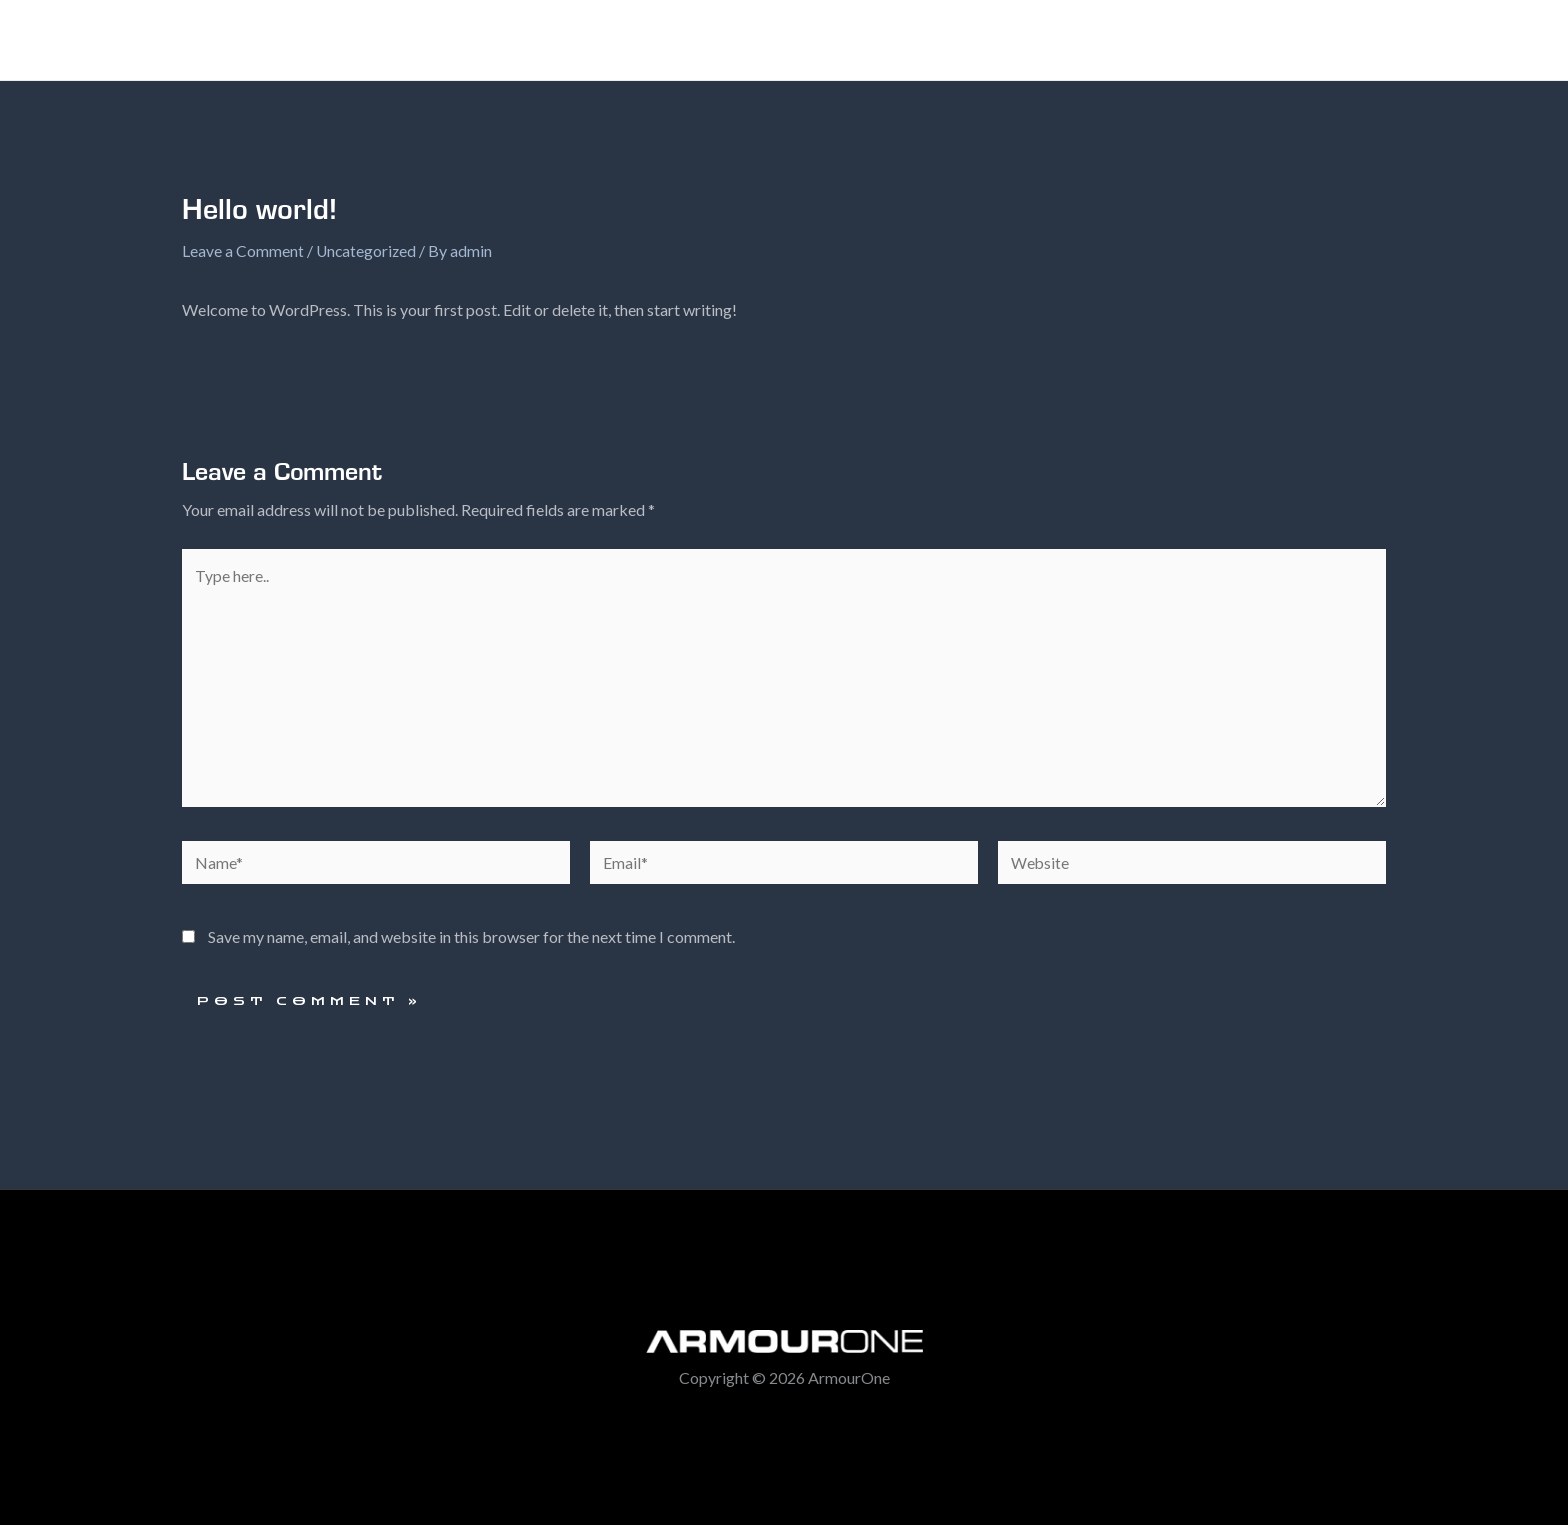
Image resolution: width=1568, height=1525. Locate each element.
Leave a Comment (243, 250)
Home (813, 40)
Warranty (1109, 40)
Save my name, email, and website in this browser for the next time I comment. (471, 943)
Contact (1211, 40)
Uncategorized (367, 250)
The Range (920, 40)
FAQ (1022, 40)
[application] (961, 40)
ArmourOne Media (1346, 40)
